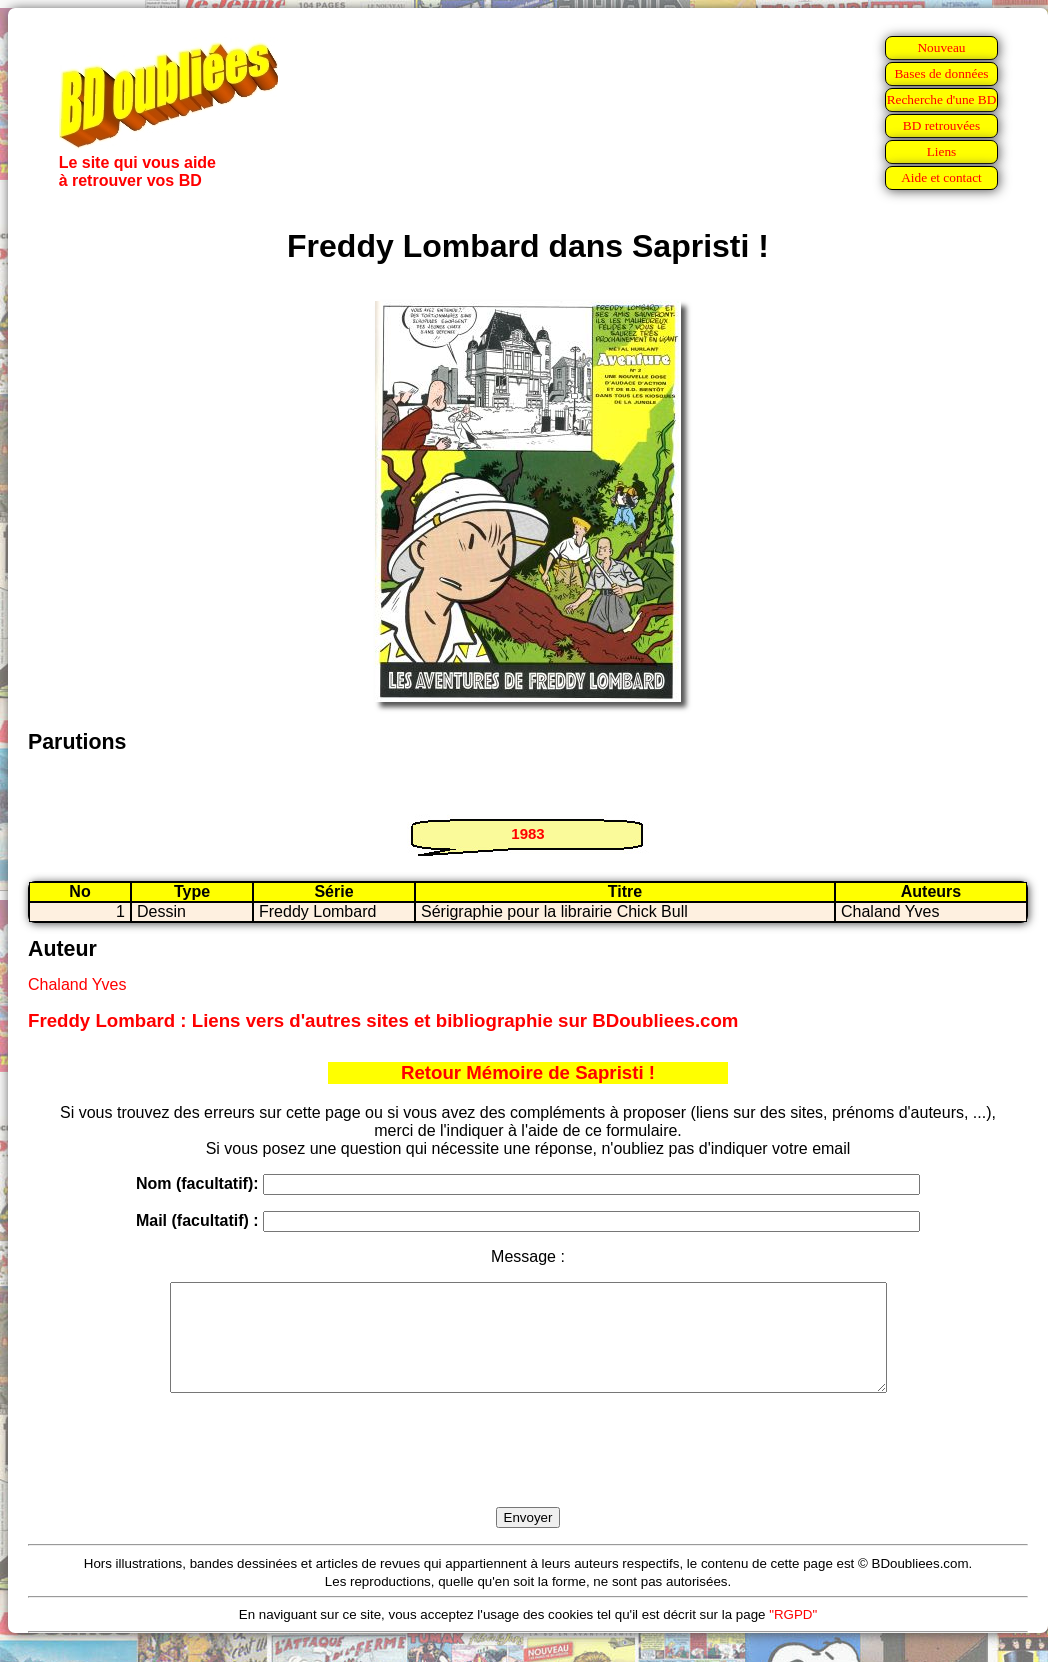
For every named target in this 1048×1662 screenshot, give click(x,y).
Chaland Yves (77, 984)
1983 (527, 833)
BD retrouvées (941, 125)
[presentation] (528, 1473)
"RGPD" (793, 1635)
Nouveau (941, 47)
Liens (942, 151)
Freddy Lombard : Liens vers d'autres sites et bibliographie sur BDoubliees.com (383, 1020)
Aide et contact (941, 177)
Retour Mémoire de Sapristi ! (528, 1072)
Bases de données (941, 73)
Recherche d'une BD (942, 99)
